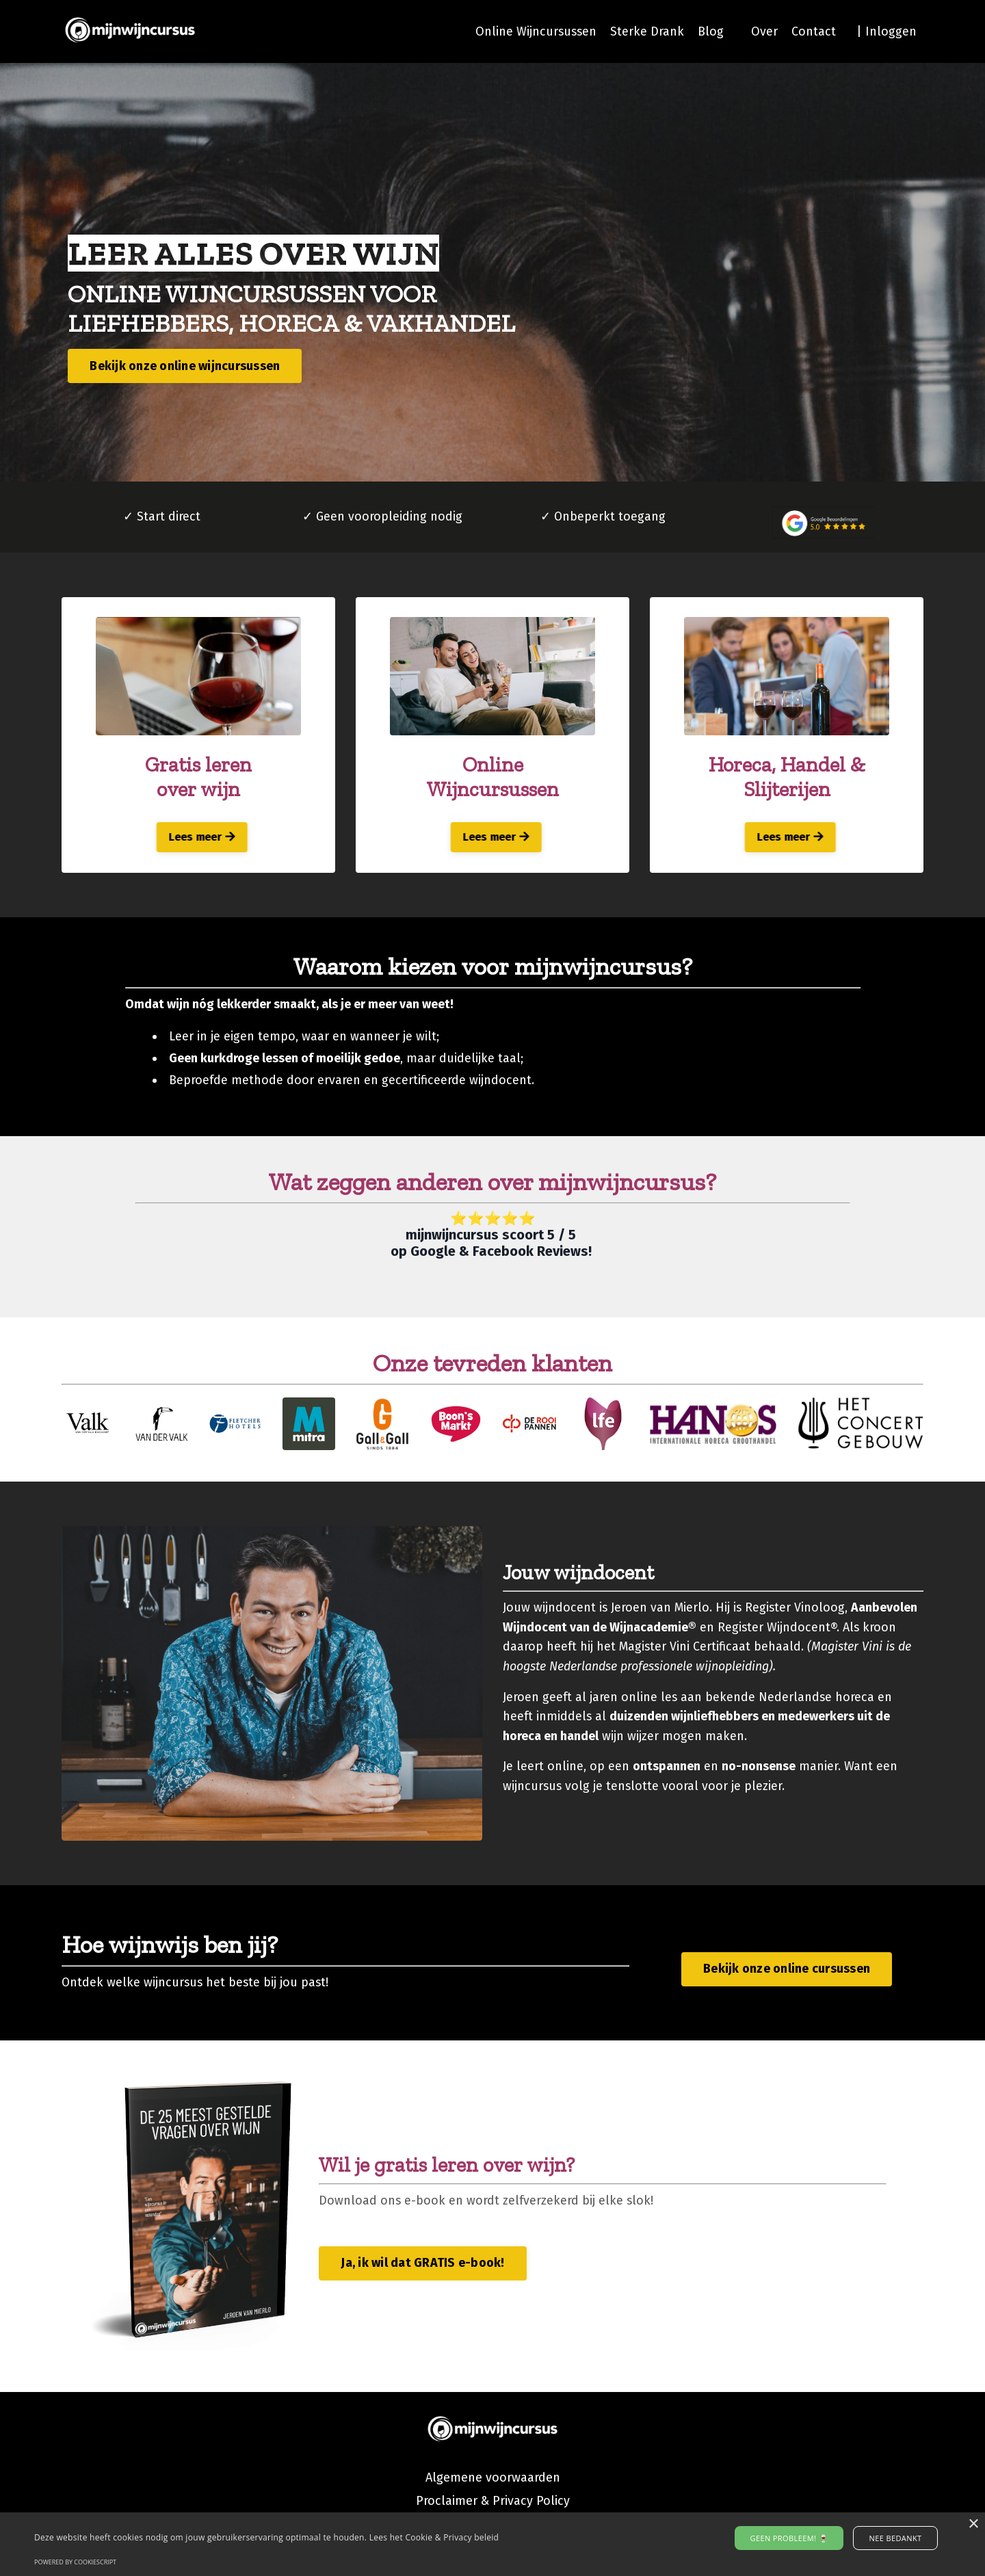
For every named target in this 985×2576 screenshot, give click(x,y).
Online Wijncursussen (534, 30)
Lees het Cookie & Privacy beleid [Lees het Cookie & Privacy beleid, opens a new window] (434, 2537)
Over (764, 30)
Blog (711, 30)
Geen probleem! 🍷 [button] (793, 2538)
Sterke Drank (647, 30)
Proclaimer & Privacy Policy (493, 2504)
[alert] (492, 2544)
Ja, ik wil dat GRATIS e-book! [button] (422, 2267)
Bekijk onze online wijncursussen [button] (185, 365)
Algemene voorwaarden (492, 2481)
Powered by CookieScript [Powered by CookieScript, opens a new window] (75, 2562)
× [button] (973, 2524)
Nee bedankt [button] (891, 2538)
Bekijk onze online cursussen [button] (786, 1972)
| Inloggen (886, 30)
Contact (813, 30)
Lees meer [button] (199, 838)
